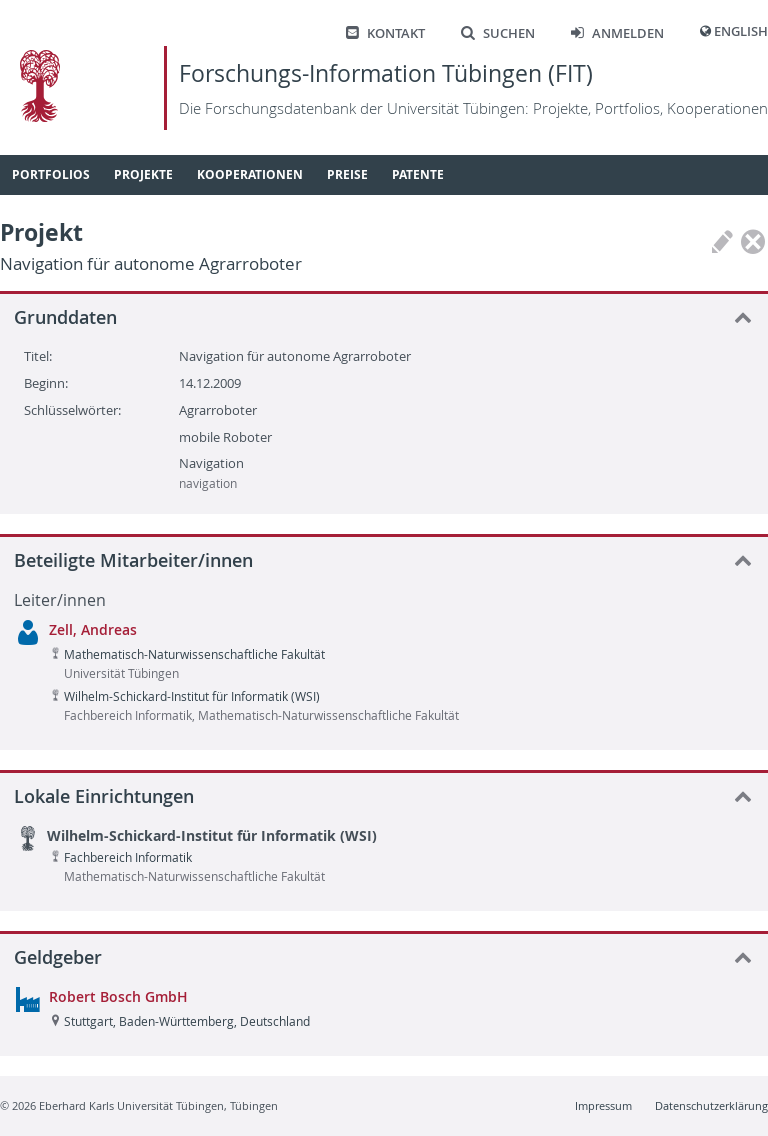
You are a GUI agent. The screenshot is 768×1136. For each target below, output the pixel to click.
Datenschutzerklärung (711, 1105)
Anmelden (617, 33)
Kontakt (385, 33)
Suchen (498, 33)
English (741, 31)
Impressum (603, 1105)
